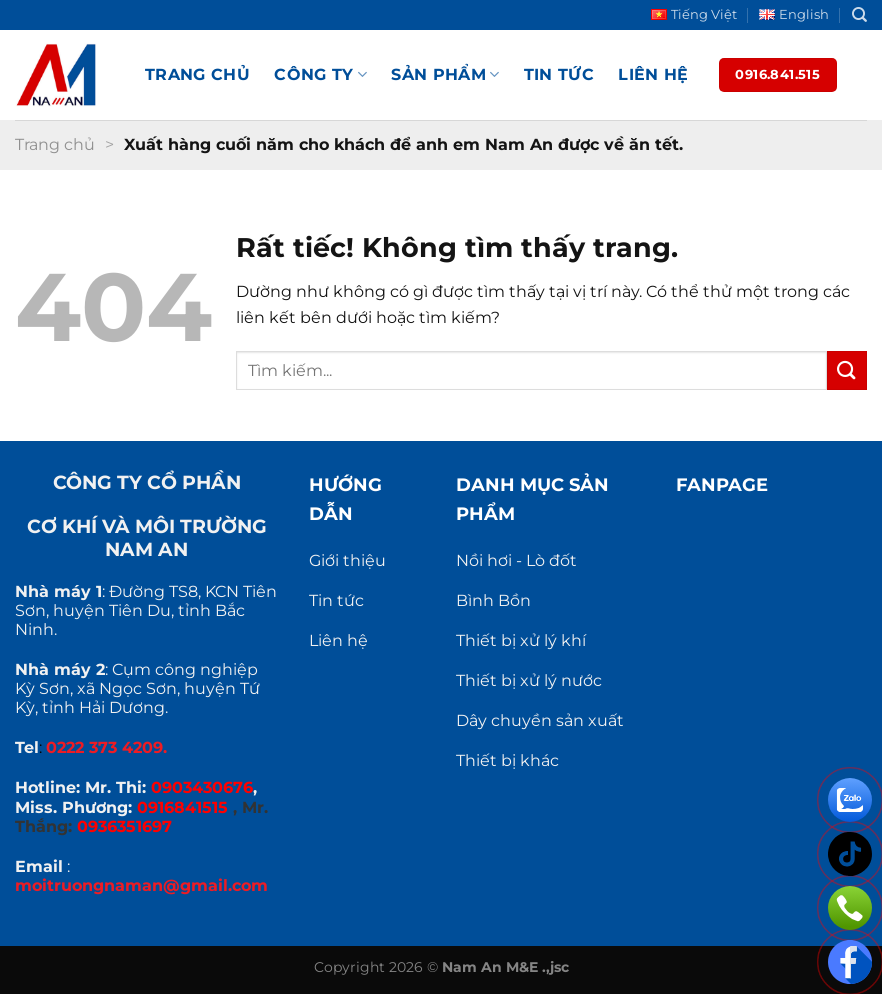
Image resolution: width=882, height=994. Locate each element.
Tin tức (559, 74)
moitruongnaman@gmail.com (141, 885)
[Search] (859, 15)
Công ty (320, 75)
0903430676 (202, 787)
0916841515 (182, 807)
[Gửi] (847, 370)
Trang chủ (197, 74)
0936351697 (124, 826)
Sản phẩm (445, 75)
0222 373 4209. (106, 747)
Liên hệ (653, 74)
